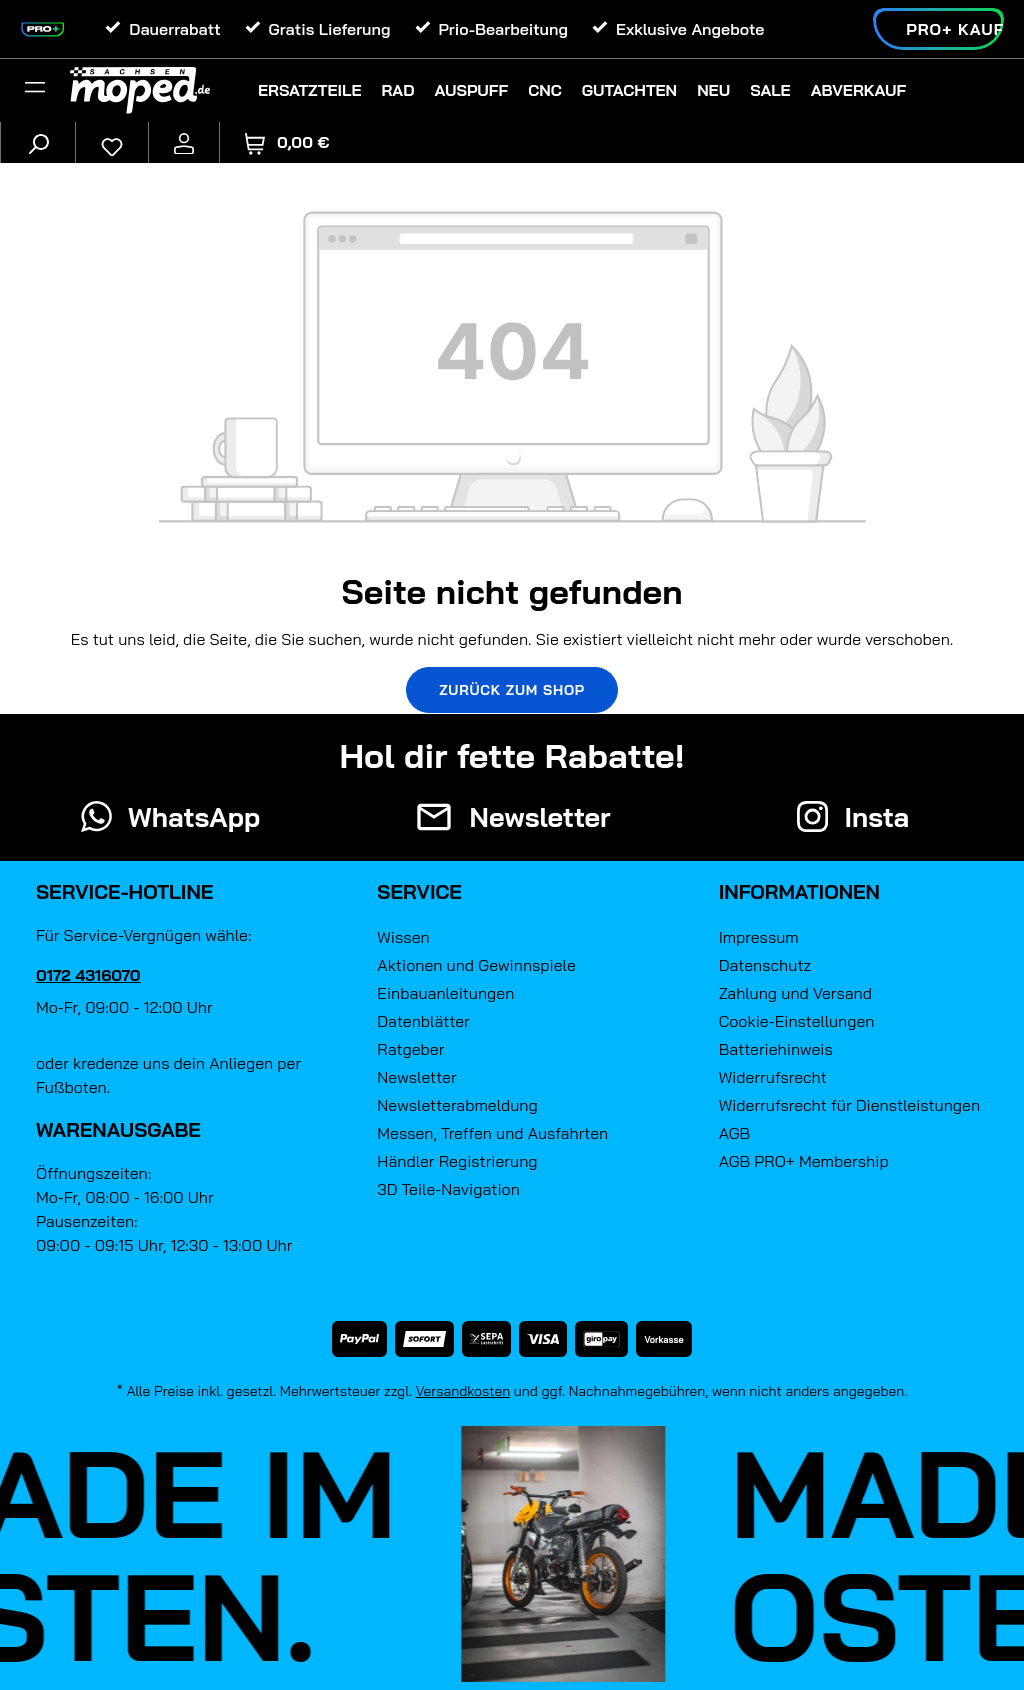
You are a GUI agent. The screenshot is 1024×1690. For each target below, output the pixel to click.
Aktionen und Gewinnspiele (476, 965)
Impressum (759, 937)
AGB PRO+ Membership (804, 1161)
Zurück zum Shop (512, 690)
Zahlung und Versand (795, 993)
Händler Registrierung (457, 1161)
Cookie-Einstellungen (797, 1021)
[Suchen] (38, 142)
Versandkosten (463, 1391)
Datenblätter (423, 1021)
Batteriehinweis (776, 1049)
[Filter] (35, 90)
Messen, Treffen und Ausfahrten (492, 1133)
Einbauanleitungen (445, 993)
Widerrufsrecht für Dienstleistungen (849, 1105)
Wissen (403, 937)
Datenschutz (765, 965)
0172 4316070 (88, 975)
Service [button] (419, 891)
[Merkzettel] (112, 142)
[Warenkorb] (287, 142)
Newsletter (416, 1077)
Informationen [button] (799, 891)
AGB (735, 1133)
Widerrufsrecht (773, 1077)
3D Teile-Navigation (448, 1189)
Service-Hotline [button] (124, 891)
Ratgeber (410, 1049)
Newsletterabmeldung (457, 1105)
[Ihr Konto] (184, 142)
